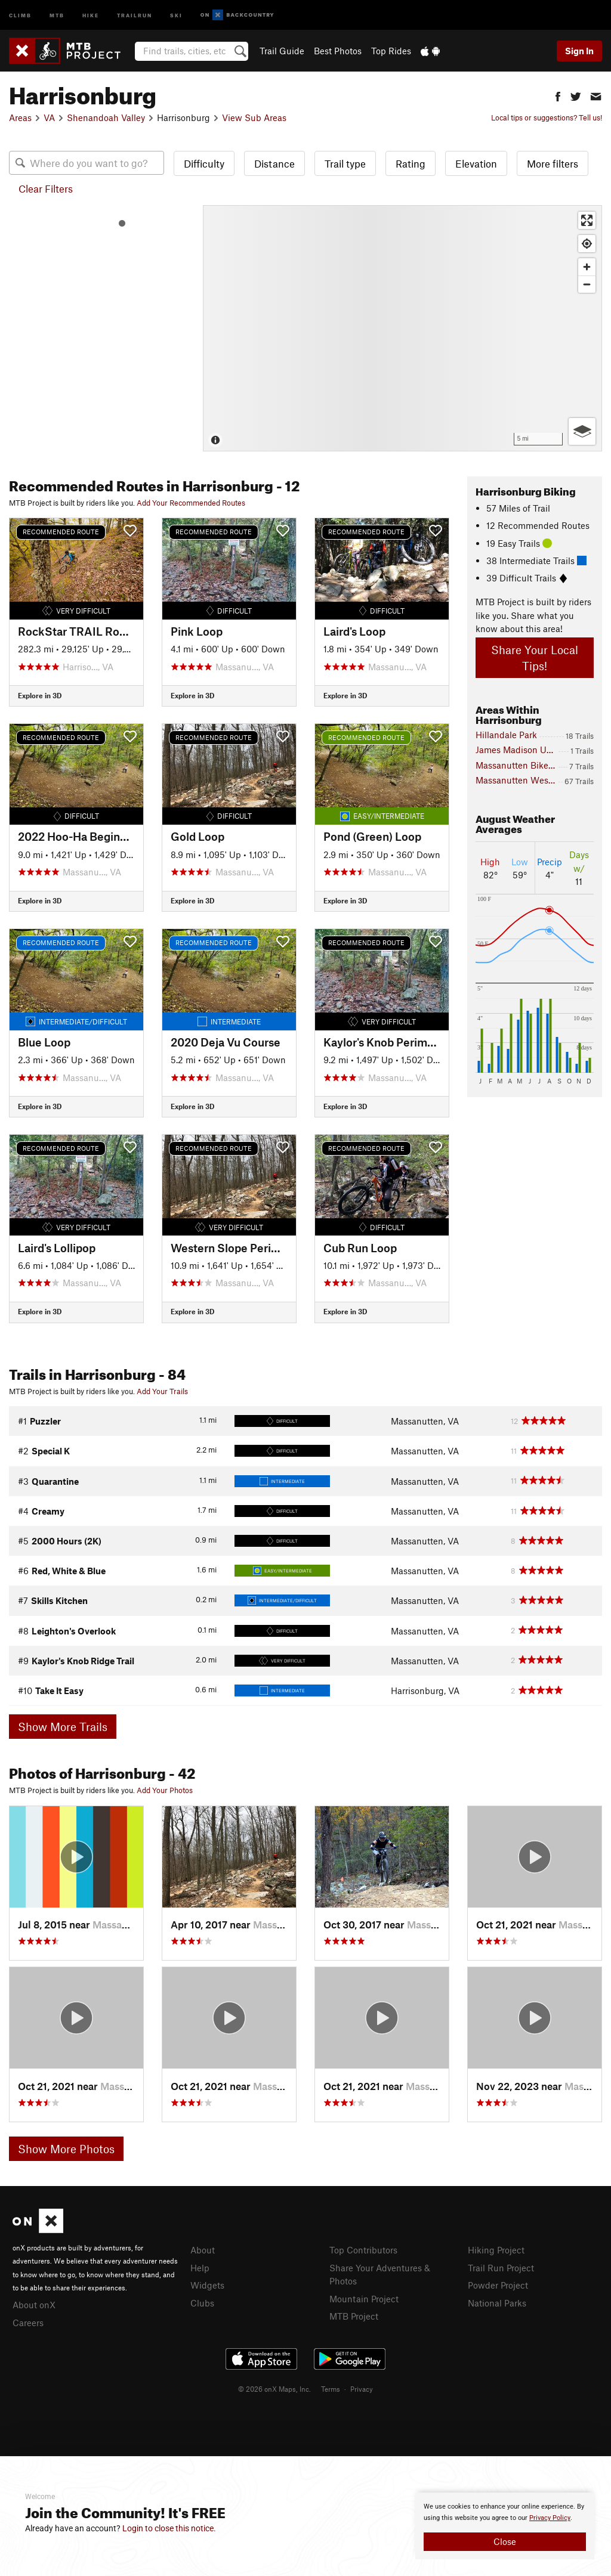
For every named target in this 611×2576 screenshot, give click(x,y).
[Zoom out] (586, 284)
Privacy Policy (549, 2518)
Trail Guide (282, 50)
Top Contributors (363, 2249)
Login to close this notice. (169, 2528)
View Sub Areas (254, 117)
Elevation (476, 163)
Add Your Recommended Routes (191, 502)
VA (49, 117)
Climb (20, 14)
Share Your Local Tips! (534, 658)
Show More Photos (66, 2149)
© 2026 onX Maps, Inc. (274, 2389)
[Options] (582, 431)
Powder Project (498, 2285)
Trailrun (134, 14)
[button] (558, 95)
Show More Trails (62, 1726)
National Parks (497, 2303)
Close (504, 2541)
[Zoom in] (586, 266)
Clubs (202, 2303)
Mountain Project (364, 2298)
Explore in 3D (39, 695)
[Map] (402, 328)
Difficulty (204, 163)
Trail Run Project (501, 2267)
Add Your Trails (162, 1391)
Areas (20, 117)
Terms (330, 2389)
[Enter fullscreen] (586, 220)
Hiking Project (496, 2249)
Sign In (579, 50)
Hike (90, 14)
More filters (552, 163)
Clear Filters (45, 188)
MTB (57, 14)
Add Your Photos (165, 1790)
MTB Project (353, 2316)
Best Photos (338, 50)
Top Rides (391, 50)
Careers (28, 2322)
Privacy (361, 2389)
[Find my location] (586, 243)
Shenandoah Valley (106, 117)
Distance (274, 163)
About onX (34, 2304)
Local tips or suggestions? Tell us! (546, 117)
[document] (505, 2526)
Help (199, 2267)
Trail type (345, 163)
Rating (410, 163)
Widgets (207, 2285)
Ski (176, 14)
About (202, 2249)
